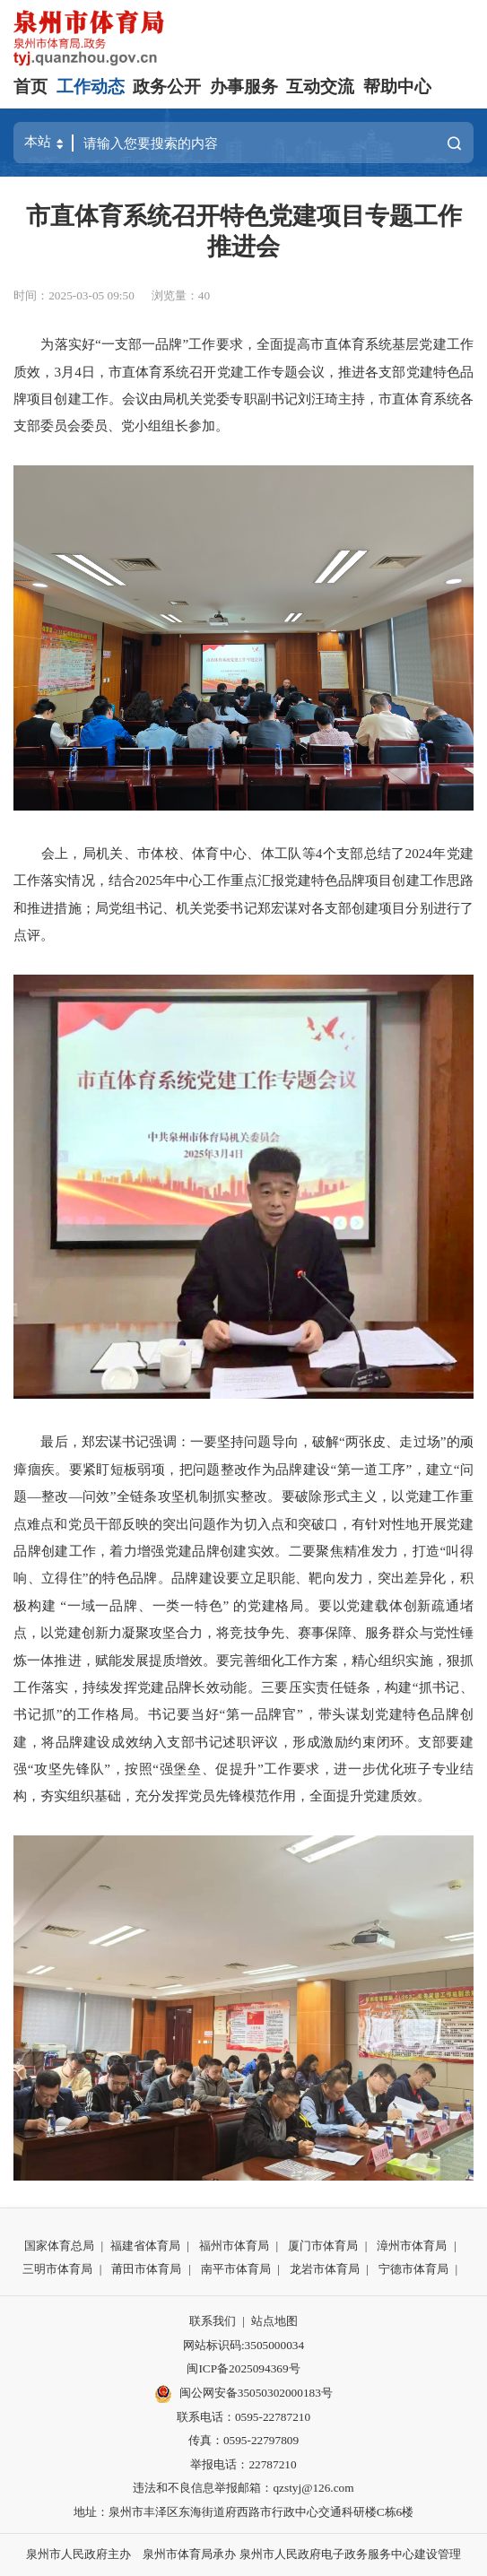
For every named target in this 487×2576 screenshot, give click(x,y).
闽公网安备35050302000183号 (243, 2394)
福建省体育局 (145, 2245)
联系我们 (212, 2321)
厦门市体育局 (323, 2245)
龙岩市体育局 (325, 2269)
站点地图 (274, 2321)
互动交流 (320, 86)
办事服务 (244, 86)
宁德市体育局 (413, 2269)
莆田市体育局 (146, 2269)
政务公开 (167, 86)
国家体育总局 (59, 2245)
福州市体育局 (234, 2245)
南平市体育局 (236, 2269)
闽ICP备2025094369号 (243, 2368)
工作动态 (91, 86)
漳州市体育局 (412, 2245)
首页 (30, 86)
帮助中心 (397, 86)
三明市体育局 (57, 2269)
